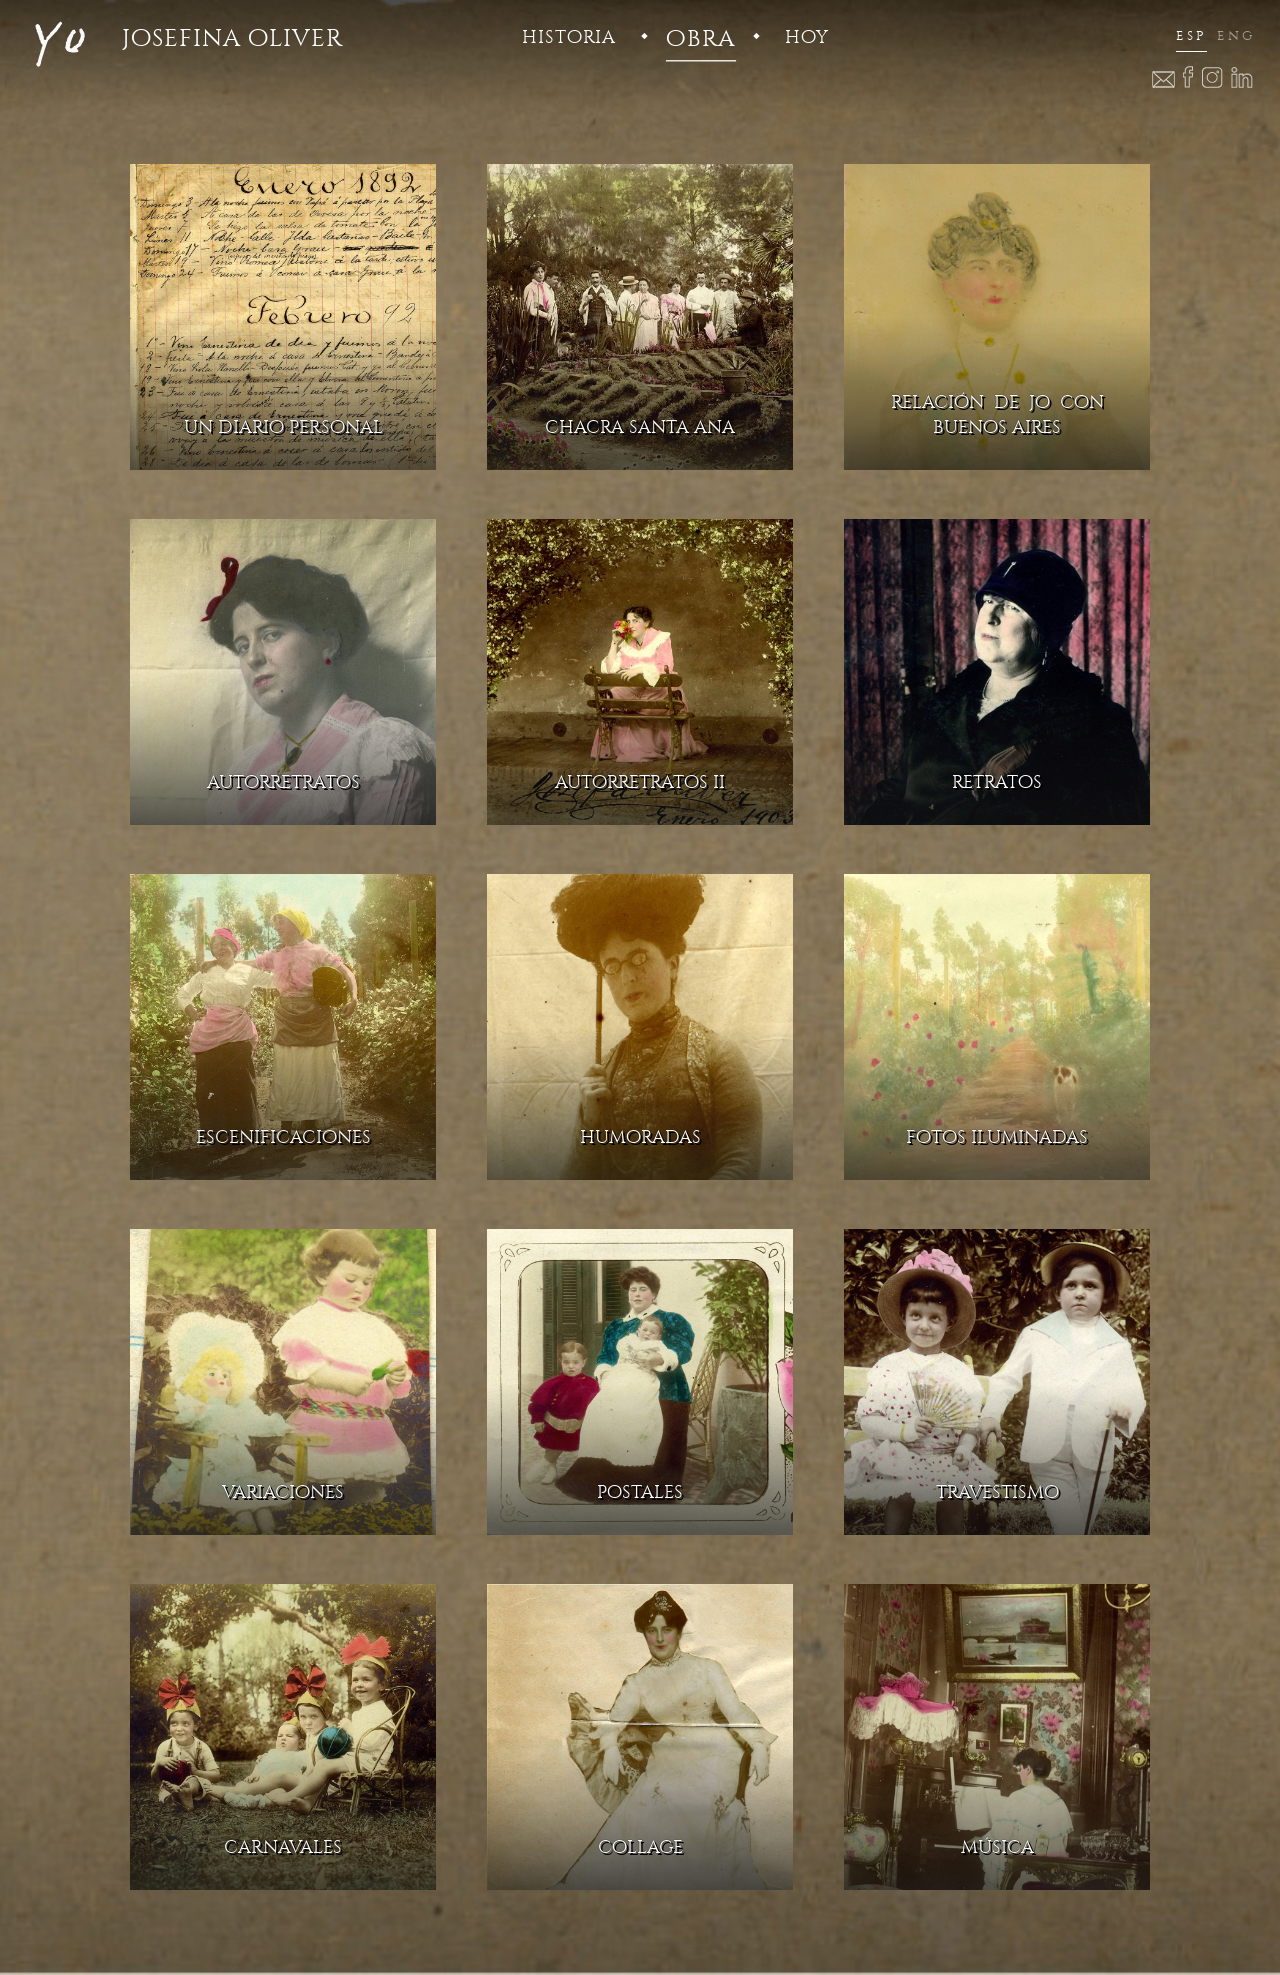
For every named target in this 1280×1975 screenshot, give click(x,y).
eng (1236, 36)
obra (700, 38)
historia (569, 37)
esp (1191, 36)
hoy (807, 37)
